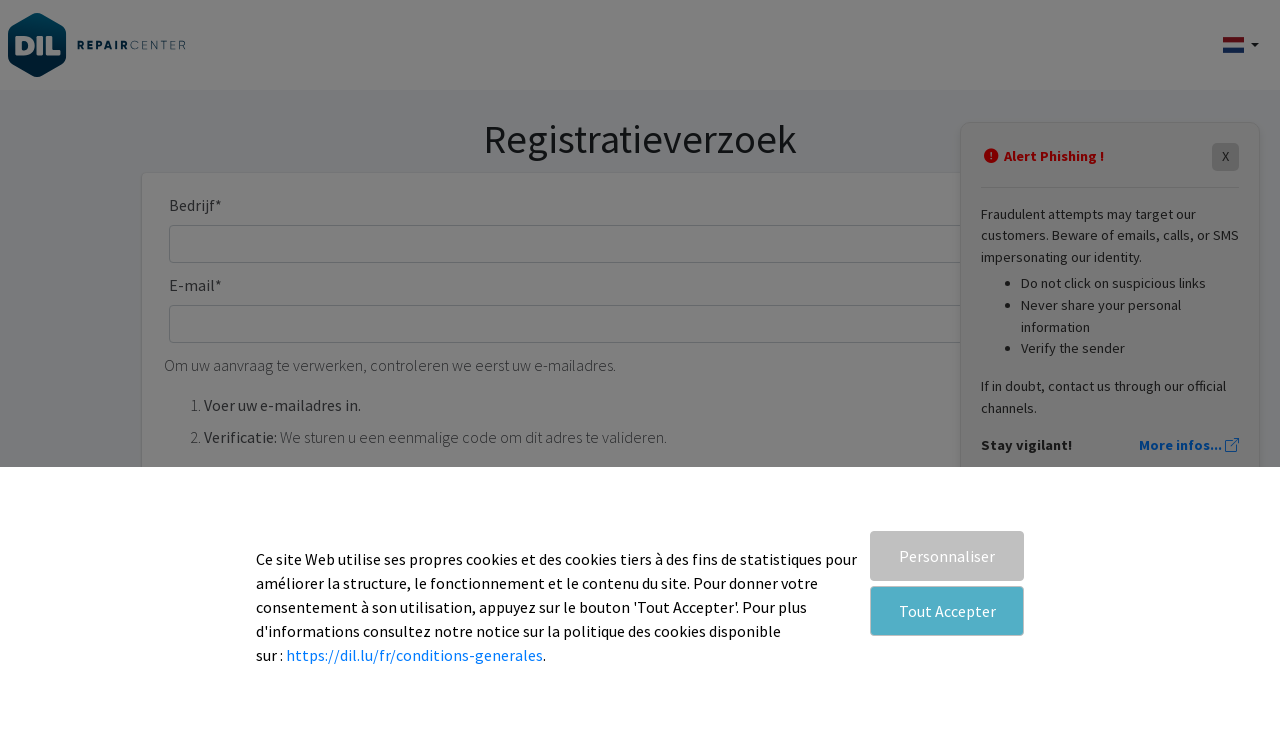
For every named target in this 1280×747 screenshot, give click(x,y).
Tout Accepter (947, 611)
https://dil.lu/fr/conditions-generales (414, 655)
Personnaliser (947, 556)
